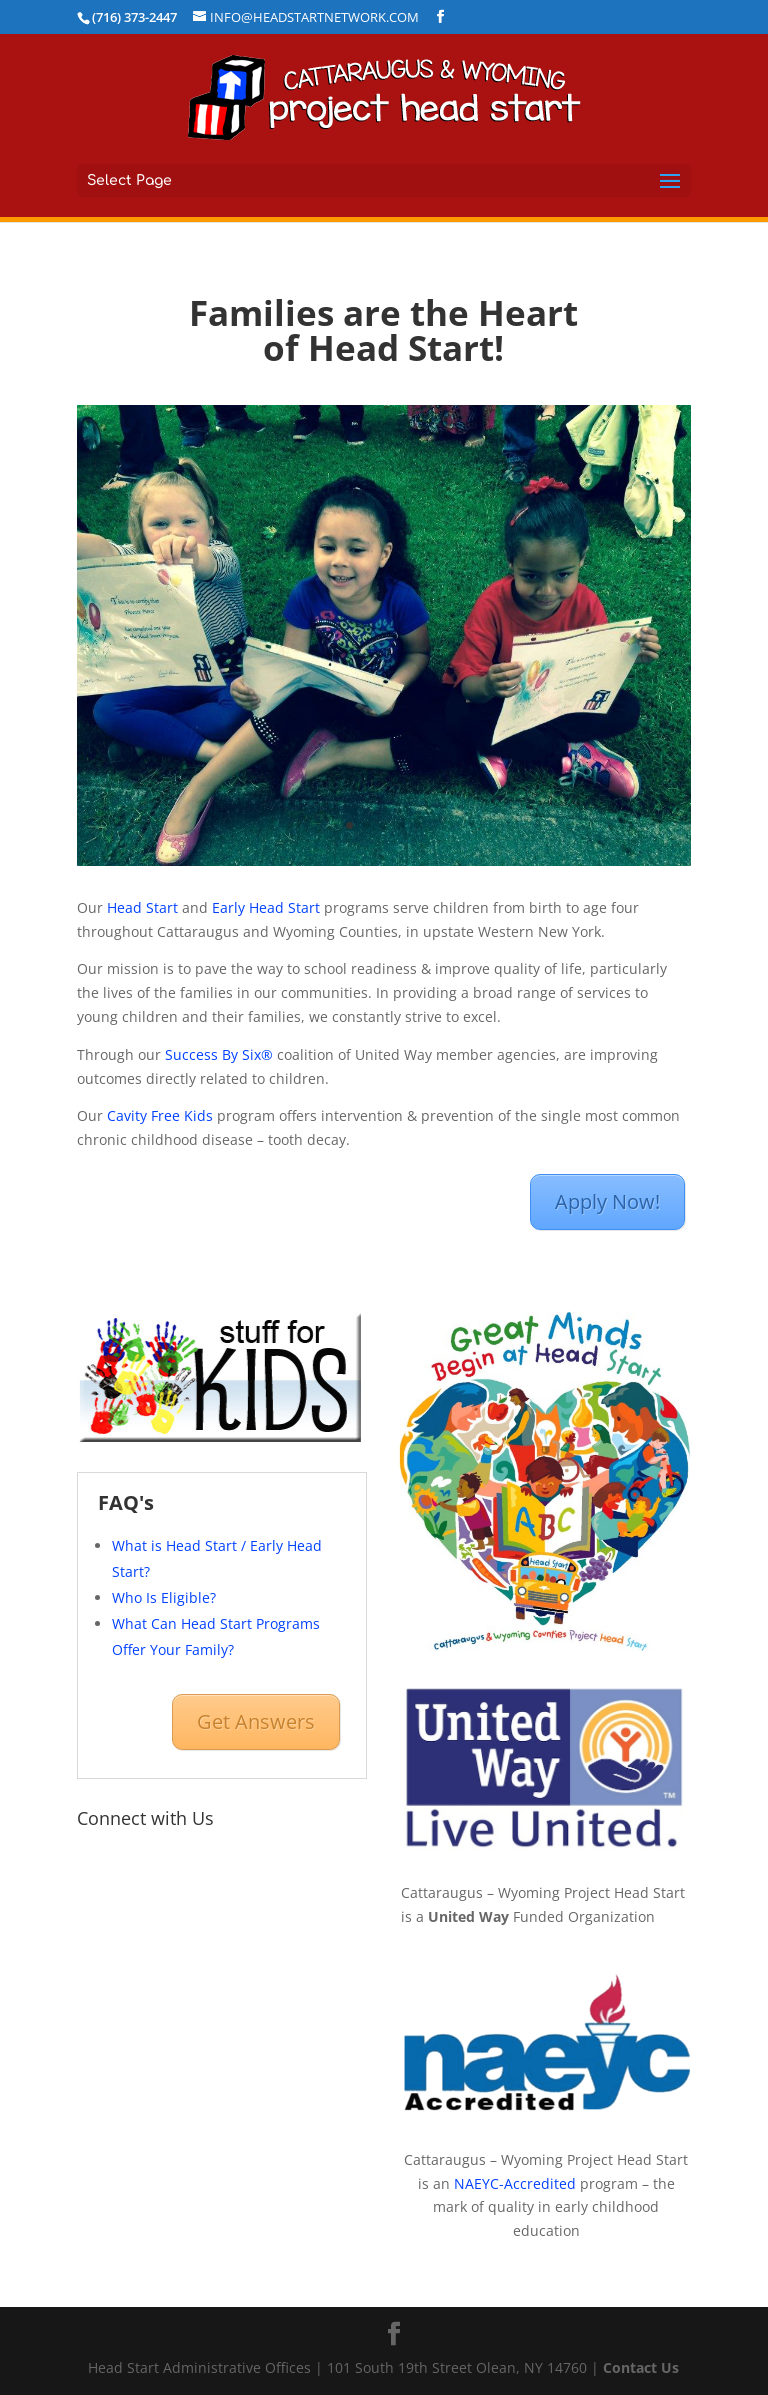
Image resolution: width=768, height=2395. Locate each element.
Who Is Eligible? (164, 1597)
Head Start (142, 907)
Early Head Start (266, 907)
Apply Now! (607, 1201)
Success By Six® (219, 1054)
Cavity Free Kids (160, 1115)
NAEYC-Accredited (515, 2183)
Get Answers (256, 1721)
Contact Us (641, 2367)
